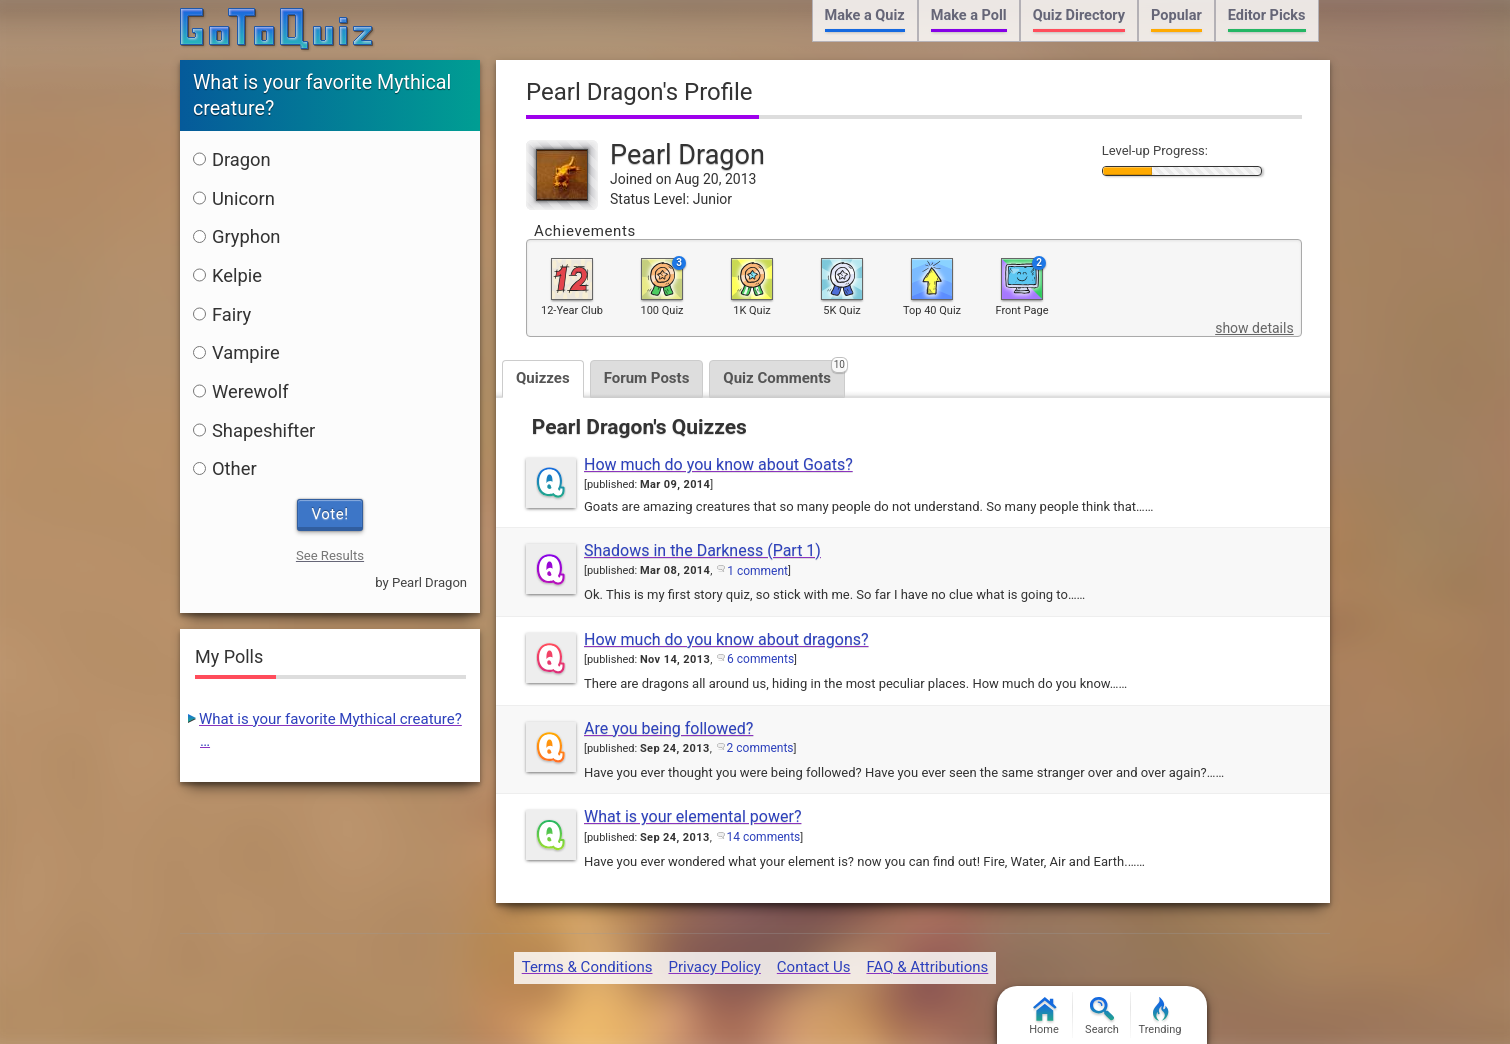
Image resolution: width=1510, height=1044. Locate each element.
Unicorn (234, 198)
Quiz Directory (1079, 15)
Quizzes (543, 378)
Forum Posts (647, 378)
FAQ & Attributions (927, 967)
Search (1102, 1016)
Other (225, 468)
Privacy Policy (714, 967)
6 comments (760, 659)
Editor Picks (1267, 15)
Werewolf (241, 391)
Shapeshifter (254, 430)
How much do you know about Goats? (718, 464)
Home (1044, 1016)
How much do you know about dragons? (726, 639)
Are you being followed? (668, 728)
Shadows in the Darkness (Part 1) (702, 550)
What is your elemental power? (692, 816)
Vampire (236, 352)
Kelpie (227, 275)
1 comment (757, 571)
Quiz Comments (784, 373)
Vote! (330, 514)
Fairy (222, 314)
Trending (1160, 1016)
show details (1254, 328)
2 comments (760, 748)
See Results (330, 555)
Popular (1176, 15)
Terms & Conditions (587, 967)
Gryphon (237, 236)
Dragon (232, 159)
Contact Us (814, 967)
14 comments (764, 837)
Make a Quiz (865, 15)
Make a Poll (969, 15)
